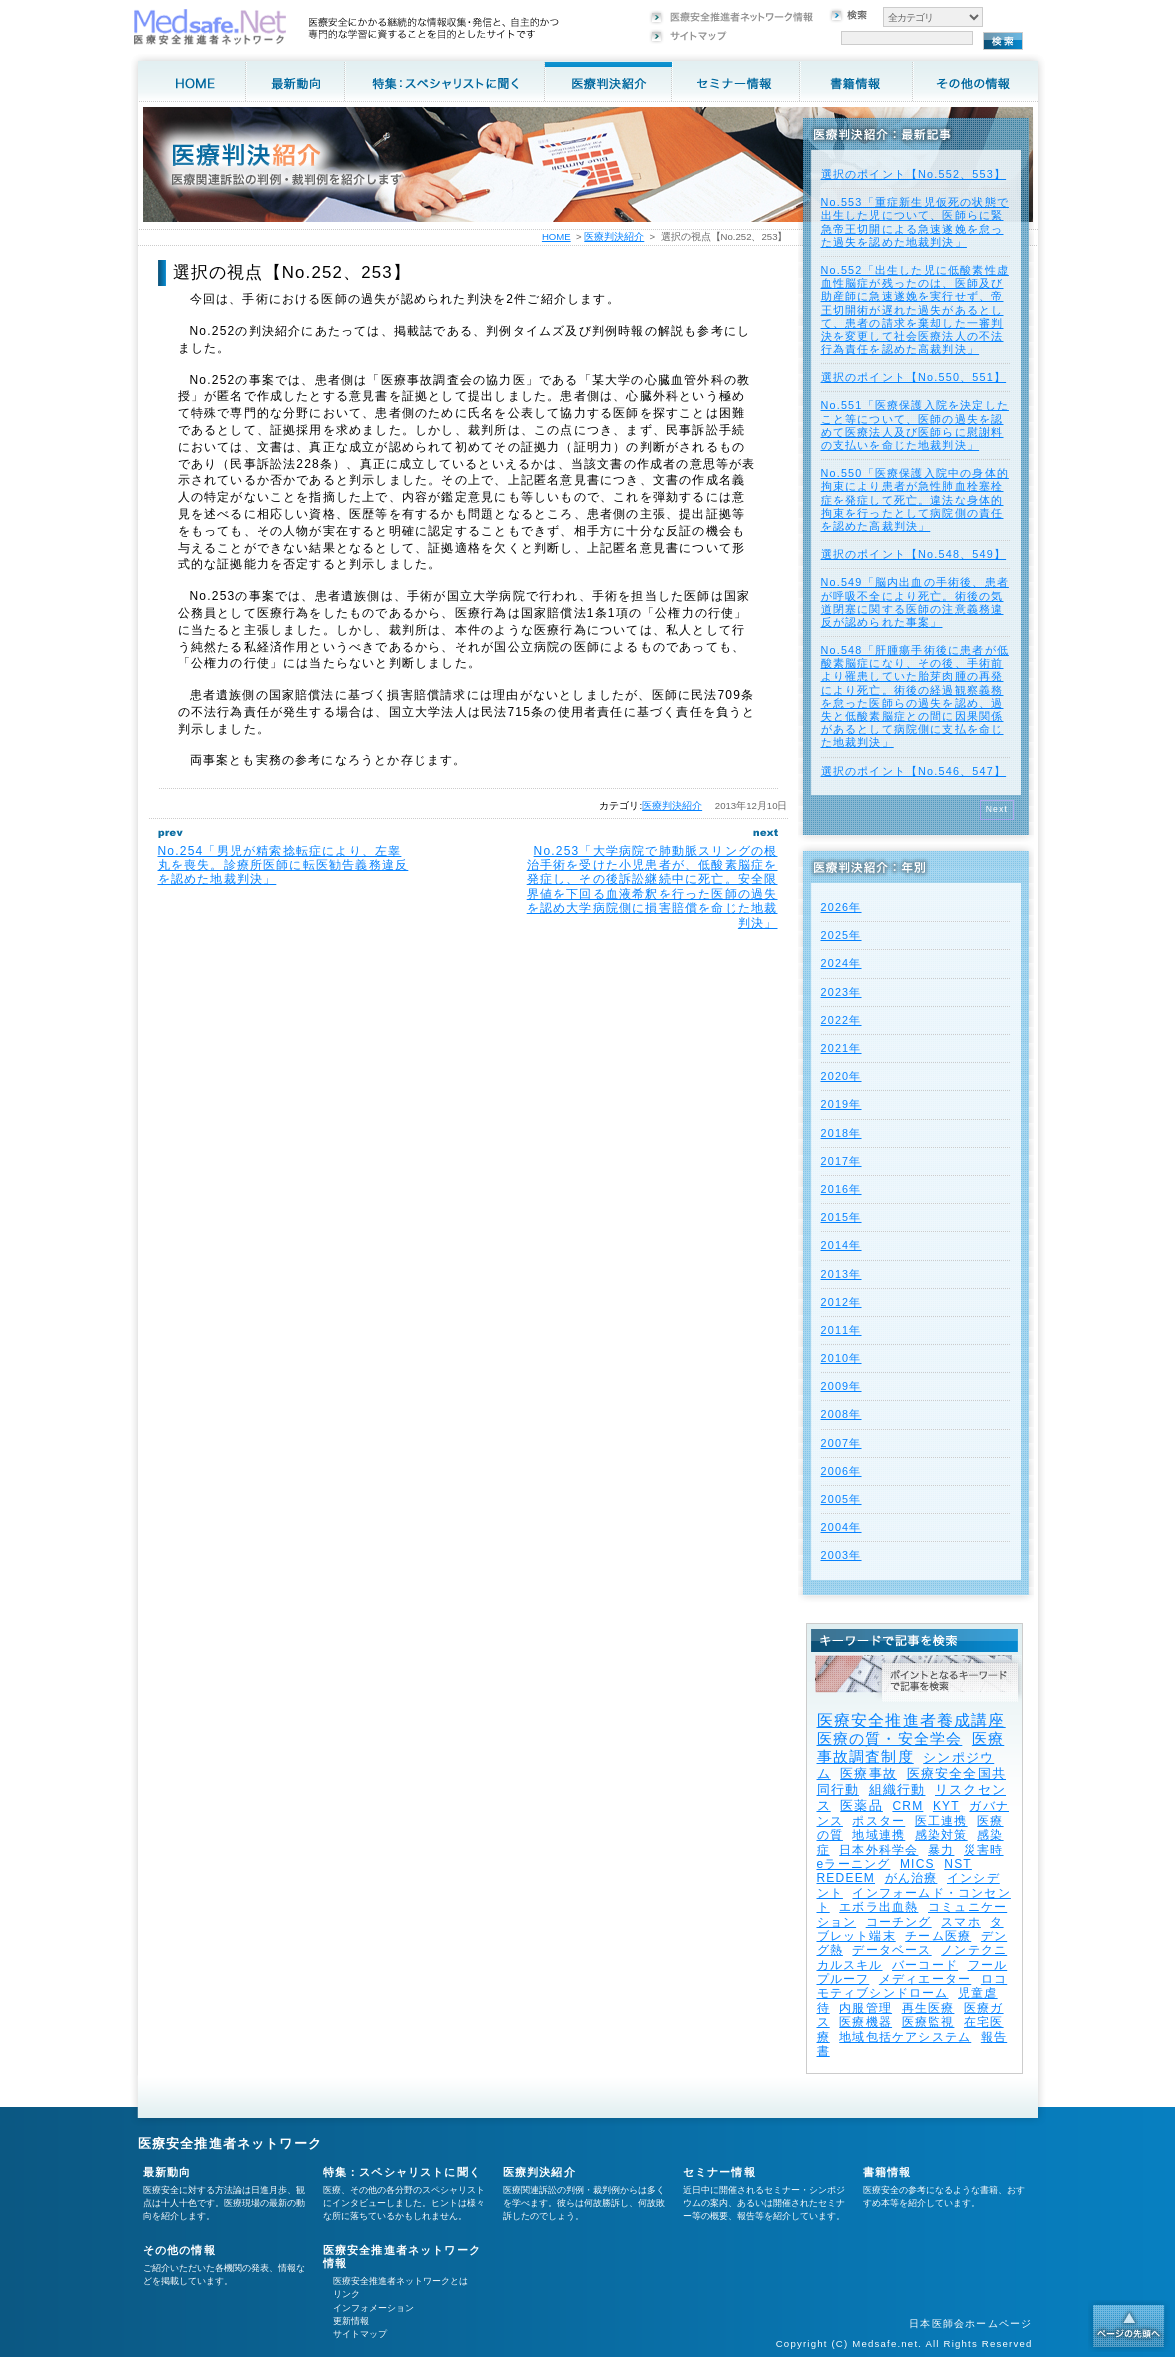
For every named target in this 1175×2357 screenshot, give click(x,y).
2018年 (841, 1133)
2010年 (841, 1358)
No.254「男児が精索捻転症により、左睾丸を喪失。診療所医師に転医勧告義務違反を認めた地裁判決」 (283, 865)
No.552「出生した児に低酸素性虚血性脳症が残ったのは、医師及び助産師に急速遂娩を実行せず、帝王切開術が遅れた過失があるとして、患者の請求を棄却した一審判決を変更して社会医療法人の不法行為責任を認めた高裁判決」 (915, 309)
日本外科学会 (878, 1850)
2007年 (841, 1443)
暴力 (941, 1850)
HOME (556, 236)
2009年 (841, 1386)
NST (958, 1864)
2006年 (841, 1471)
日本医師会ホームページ (970, 2323)
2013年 (841, 1274)
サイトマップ (360, 2334)
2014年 (841, 1245)
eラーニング (854, 1864)
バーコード (925, 1965)
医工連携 (941, 1821)
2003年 (841, 1555)
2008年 (841, 1414)
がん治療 (911, 1878)
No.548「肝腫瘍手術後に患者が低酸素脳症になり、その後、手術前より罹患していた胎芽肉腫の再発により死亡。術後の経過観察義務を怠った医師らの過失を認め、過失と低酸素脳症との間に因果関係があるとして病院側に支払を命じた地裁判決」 (915, 696)
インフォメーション (373, 2308)
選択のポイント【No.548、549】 (914, 554)
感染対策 (941, 1835)
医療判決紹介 (672, 805)
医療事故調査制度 (911, 1747)
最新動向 (167, 2172)
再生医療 (928, 2008)
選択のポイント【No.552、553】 (914, 174)
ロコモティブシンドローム (912, 1986)
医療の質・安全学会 (890, 1738)
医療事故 (868, 1773)
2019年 (841, 1104)
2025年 (841, 935)
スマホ (961, 1922)
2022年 (841, 1020)
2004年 (841, 1527)
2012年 (841, 1302)
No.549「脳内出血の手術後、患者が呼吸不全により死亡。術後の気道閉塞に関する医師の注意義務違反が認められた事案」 (915, 602)
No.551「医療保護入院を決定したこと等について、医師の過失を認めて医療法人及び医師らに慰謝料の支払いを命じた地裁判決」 (915, 425)
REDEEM (846, 1878)
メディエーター (925, 1979)
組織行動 (897, 1789)
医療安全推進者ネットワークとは (400, 2281)
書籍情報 (887, 2172)
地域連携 (878, 1835)
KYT (946, 1806)
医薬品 (861, 1805)
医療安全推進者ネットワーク (230, 2143)
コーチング (899, 1922)
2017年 (841, 1161)
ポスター (878, 1821)
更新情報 (351, 2321)
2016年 (841, 1189)
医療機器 (865, 2022)
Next (997, 809)
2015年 (841, 1217)
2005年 (841, 1499)
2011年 (841, 1330)
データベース (891, 1950)
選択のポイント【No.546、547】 (914, 771)
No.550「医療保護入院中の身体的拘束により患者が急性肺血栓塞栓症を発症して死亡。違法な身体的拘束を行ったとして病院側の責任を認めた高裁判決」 (915, 499)
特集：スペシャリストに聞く (402, 2172)
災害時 (984, 1850)
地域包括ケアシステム (905, 2037)
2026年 (841, 907)
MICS (917, 1864)
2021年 (841, 1048)
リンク (346, 2294)
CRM (907, 1806)
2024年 (841, 963)
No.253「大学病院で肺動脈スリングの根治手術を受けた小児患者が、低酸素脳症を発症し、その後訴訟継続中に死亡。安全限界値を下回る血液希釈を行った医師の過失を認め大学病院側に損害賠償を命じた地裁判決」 (652, 887)
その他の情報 (179, 2250)
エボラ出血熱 (878, 1907)
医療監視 (928, 2022)
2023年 (841, 992)
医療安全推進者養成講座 (911, 1720)
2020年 (841, 1076)
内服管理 (865, 2008)
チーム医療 (938, 1936)
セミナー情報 (719, 2172)
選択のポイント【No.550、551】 (914, 377)
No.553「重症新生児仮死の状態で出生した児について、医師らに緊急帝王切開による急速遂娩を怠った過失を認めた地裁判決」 (915, 222)
